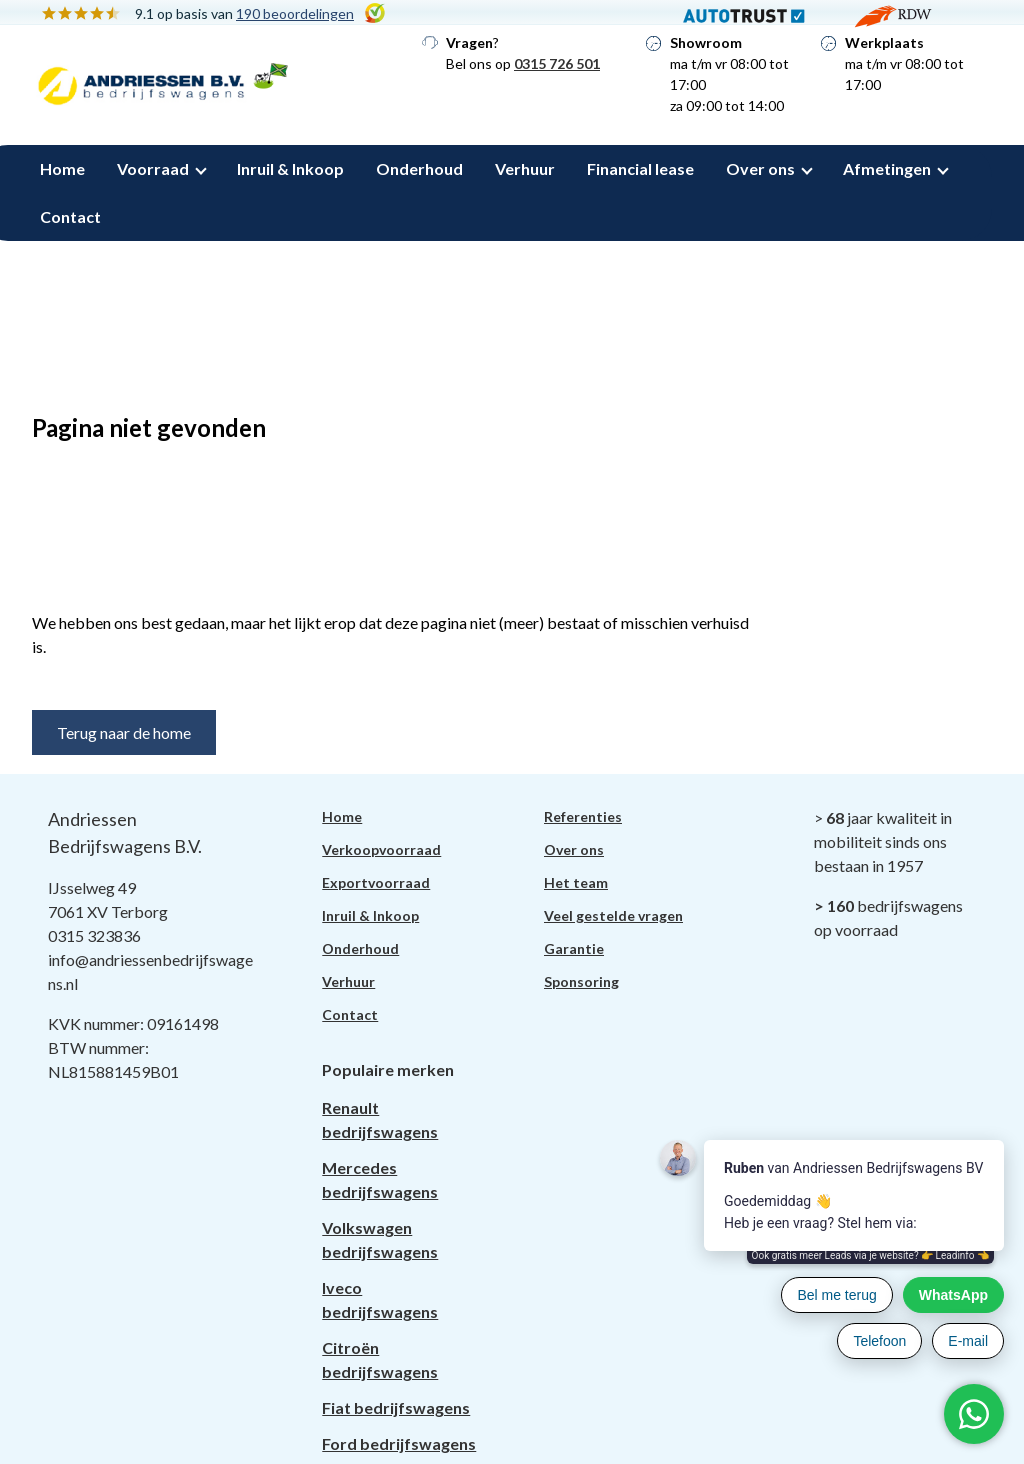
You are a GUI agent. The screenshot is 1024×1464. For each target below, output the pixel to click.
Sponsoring (581, 981)
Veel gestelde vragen (613, 915)
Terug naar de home (124, 732)
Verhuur (525, 168)
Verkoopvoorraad (381, 849)
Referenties (583, 816)
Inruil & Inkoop (290, 168)
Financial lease (640, 168)
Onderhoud (419, 168)
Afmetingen (887, 168)
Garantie (574, 948)
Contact (70, 216)
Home (62, 168)
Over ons (760, 168)
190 (295, 13)
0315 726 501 (557, 63)
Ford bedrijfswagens (399, 1443)
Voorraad (153, 168)
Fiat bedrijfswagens (396, 1407)
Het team (576, 882)
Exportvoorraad (376, 882)
